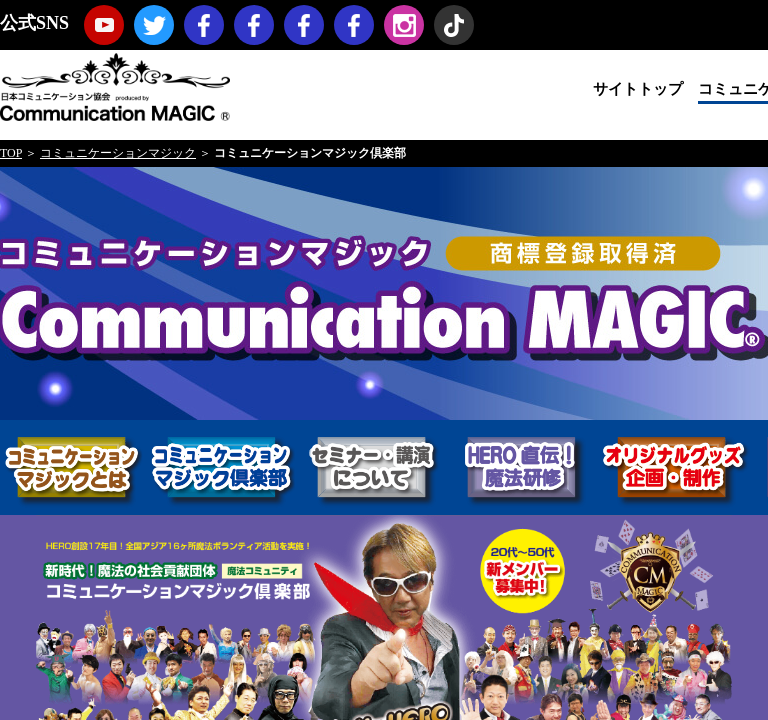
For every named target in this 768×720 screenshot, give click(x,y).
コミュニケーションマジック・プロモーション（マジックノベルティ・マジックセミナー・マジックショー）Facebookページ (254, 25)
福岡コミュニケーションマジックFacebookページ (304, 25)
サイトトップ (638, 89)
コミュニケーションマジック (118, 153)
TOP (11, 153)
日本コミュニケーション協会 (115, 85)
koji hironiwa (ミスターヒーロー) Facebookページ (354, 25)
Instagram (404, 25)
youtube (104, 25)
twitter (154, 25)
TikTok (454, 25)
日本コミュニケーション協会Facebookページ (204, 25)
